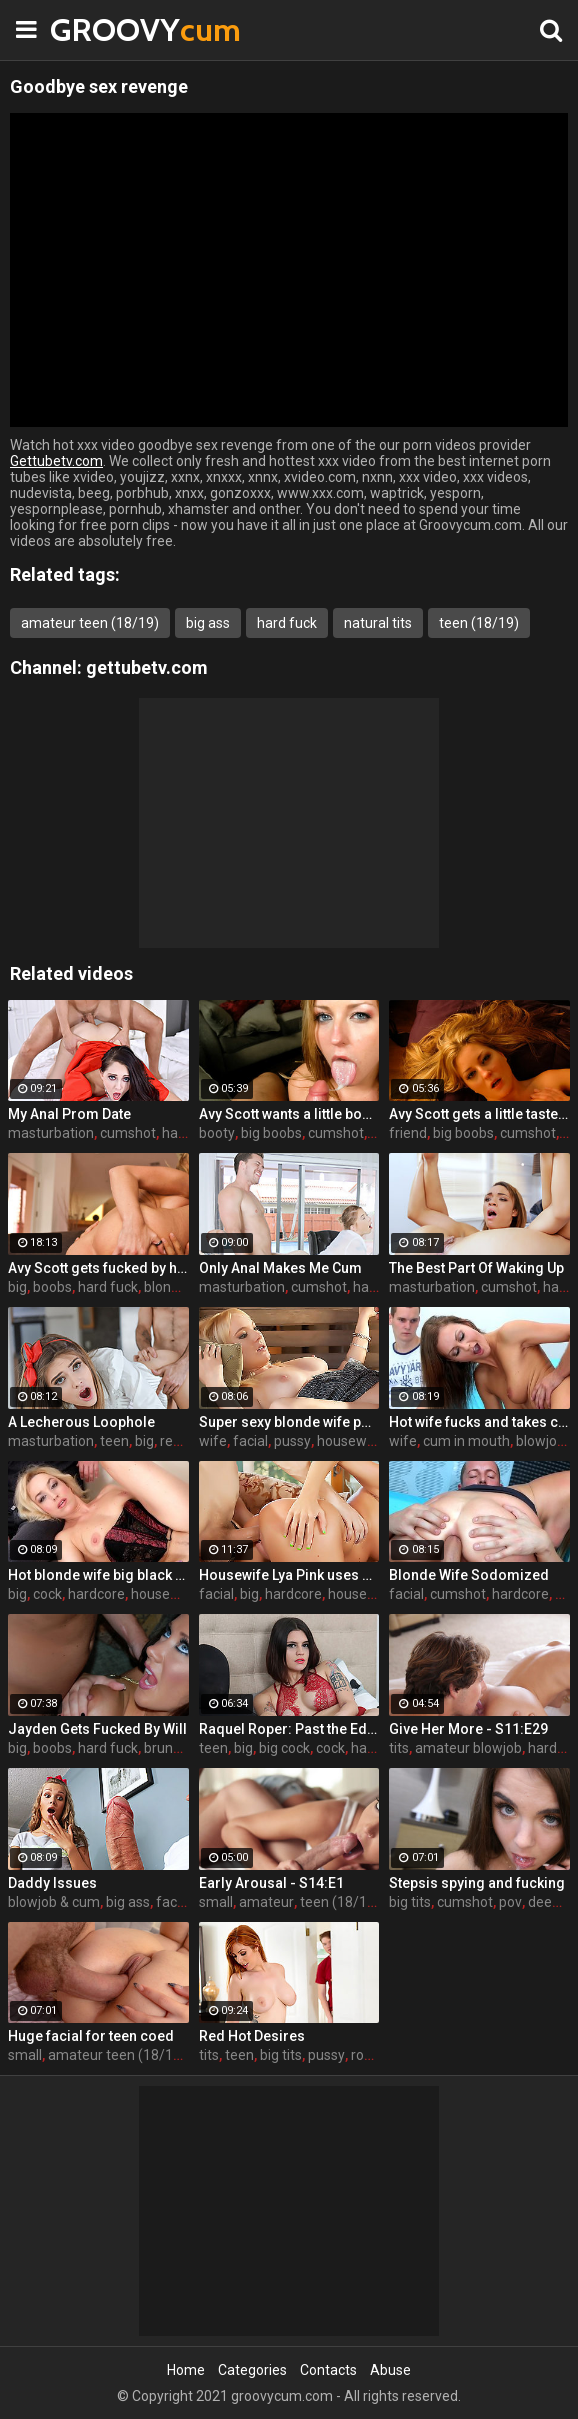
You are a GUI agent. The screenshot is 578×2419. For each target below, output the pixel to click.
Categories (252, 2370)
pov (510, 1902)
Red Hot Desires (252, 2036)
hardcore (96, 1594)
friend (408, 1133)
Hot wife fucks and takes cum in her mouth (479, 1422)
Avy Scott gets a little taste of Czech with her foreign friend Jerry (479, 1114)
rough (369, 2055)
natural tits (378, 623)
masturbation (51, 1133)
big (17, 1287)
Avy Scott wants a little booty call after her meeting (289, 1114)
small (216, 1902)
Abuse (390, 2370)
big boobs (271, 1133)
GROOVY (100, 29)
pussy (292, 1441)
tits (399, 1748)
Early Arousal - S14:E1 (271, 1883)
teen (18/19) (479, 623)
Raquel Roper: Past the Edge (289, 1729)
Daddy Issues (52, 1883)
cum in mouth (466, 1441)
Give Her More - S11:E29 (468, 1729)
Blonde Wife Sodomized (469, 1575)
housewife (350, 1441)
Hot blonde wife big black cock (98, 1575)
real (172, 1441)
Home (186, 2370)
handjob (376, 1748)
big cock (284, 1748)
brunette (171, 1748)
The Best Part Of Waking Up (476, 1268)
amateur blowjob (468, 1748)
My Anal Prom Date (69, 1114)
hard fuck (287, 623)
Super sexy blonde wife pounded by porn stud (289, 1422)
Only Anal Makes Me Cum (280, 1268)
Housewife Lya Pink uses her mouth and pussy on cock (289, 1575)
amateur (266, 1902)
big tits (410, 1902)
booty (217, 1133)
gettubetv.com (147, 667)
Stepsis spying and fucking (477, 1883)
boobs (52, 1287)
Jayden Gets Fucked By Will (97, 1729)
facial (250, 1441)
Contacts (328, 2370)
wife (213, 1441)
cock (47, 1594)
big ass (208, 623)
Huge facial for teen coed (91, 2036)
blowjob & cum (54, 1902)
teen (114, 1441)
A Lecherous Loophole (81, 1422)
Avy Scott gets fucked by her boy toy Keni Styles (98, 1268)
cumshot (128, 1133)
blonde (165, 1287)
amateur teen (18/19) (90, 623)
